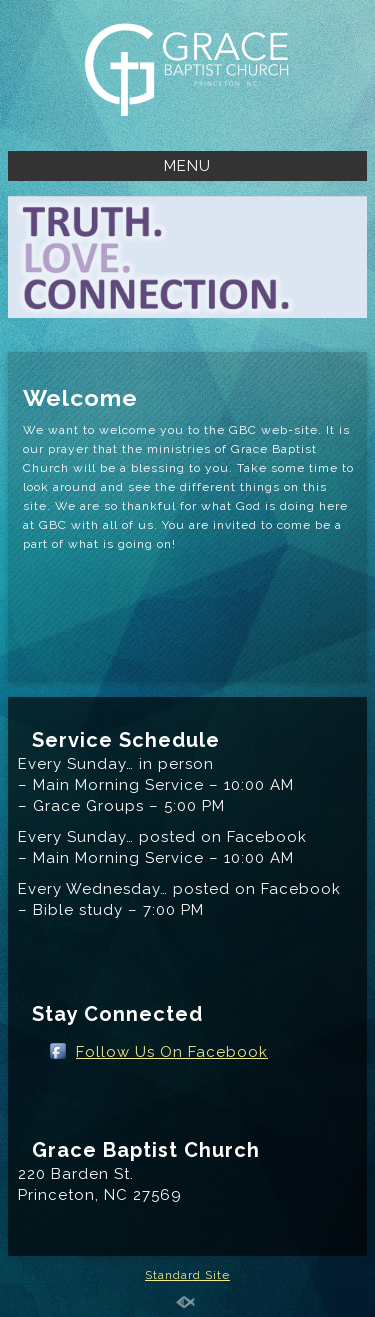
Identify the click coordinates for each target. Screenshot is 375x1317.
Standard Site (187, 1275)
